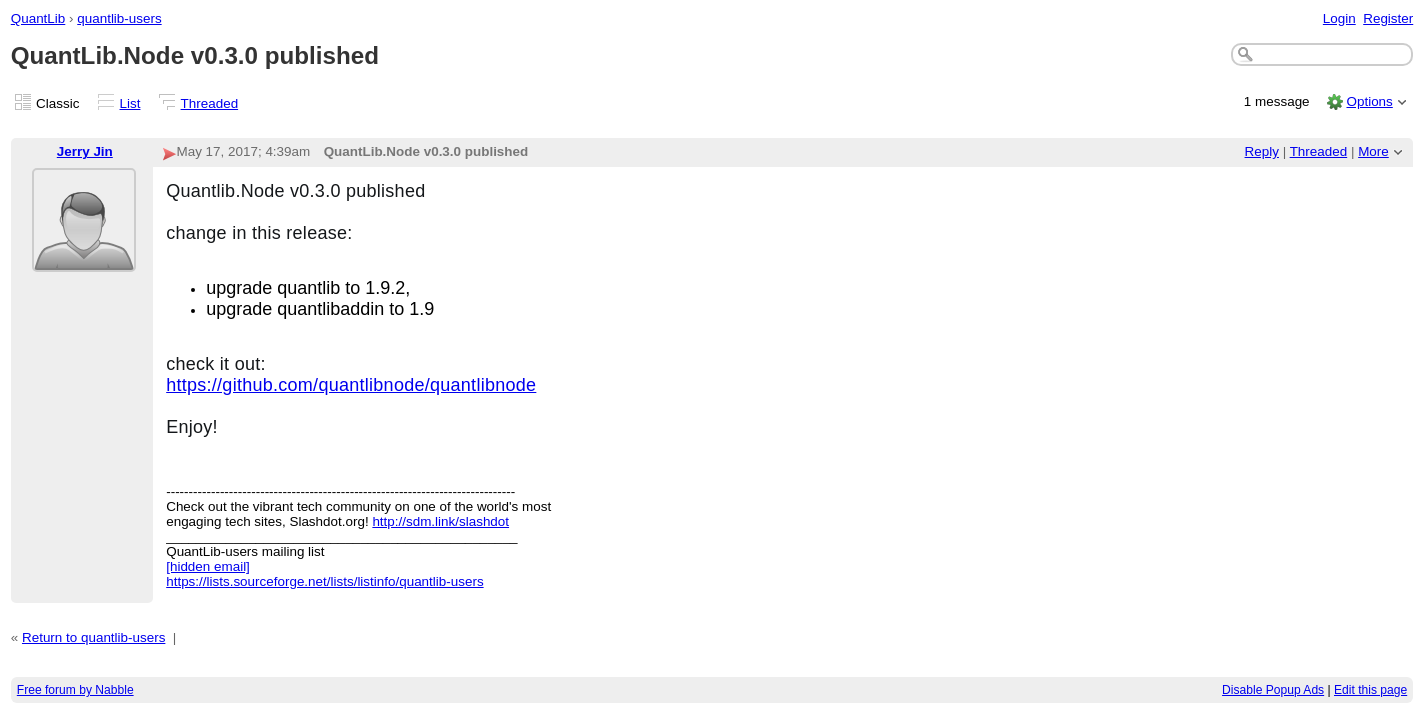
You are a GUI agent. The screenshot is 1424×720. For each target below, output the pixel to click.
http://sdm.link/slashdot (440, 521)
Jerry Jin (85, 151)
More (1373, 151)
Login (1339, 18)
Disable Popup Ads (1273, 690)
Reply (1262, 151)
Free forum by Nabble (75, 690)
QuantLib (38, 18)
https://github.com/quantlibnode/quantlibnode (351, 385)
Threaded (210, 103)
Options (1369, 101)
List (130, 103)
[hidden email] (208, 566)
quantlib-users (119, 18)
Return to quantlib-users (93, 637)
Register (1388, 18)
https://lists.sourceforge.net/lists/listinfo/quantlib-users (324, 581)
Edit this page (1370, 690)
